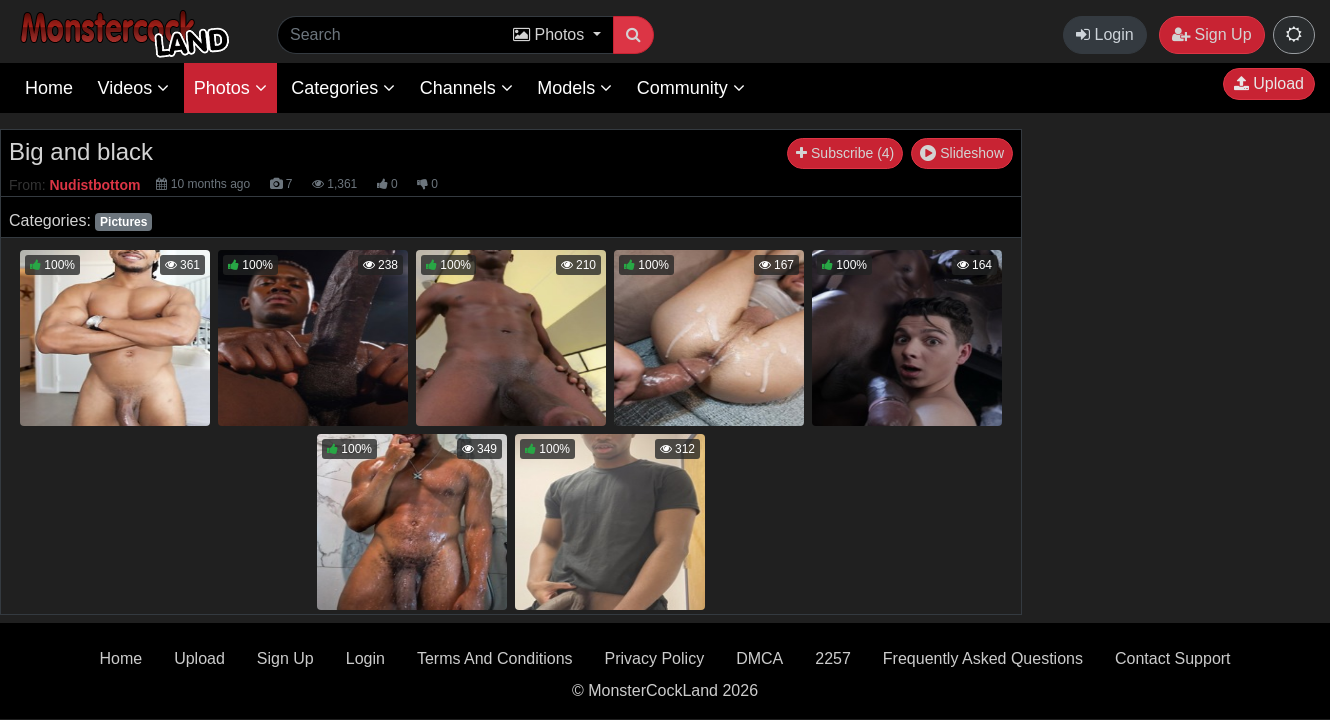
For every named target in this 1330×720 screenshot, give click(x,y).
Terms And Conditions (495, 658)
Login (1105, 34)
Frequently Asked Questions (983, 658)
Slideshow (962, 153)
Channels (466, 88)
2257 (833, 658)
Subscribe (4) (845, 153)
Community (691, 88)
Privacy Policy (655, 658)
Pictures (123, 222)
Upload (1269, 83)
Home (49, 88)
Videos (133, 88)
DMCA (759, 658)
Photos (230, 88)
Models (574, 88)
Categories (343, 88)
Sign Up (1211, 34)
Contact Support (1173, 658)
